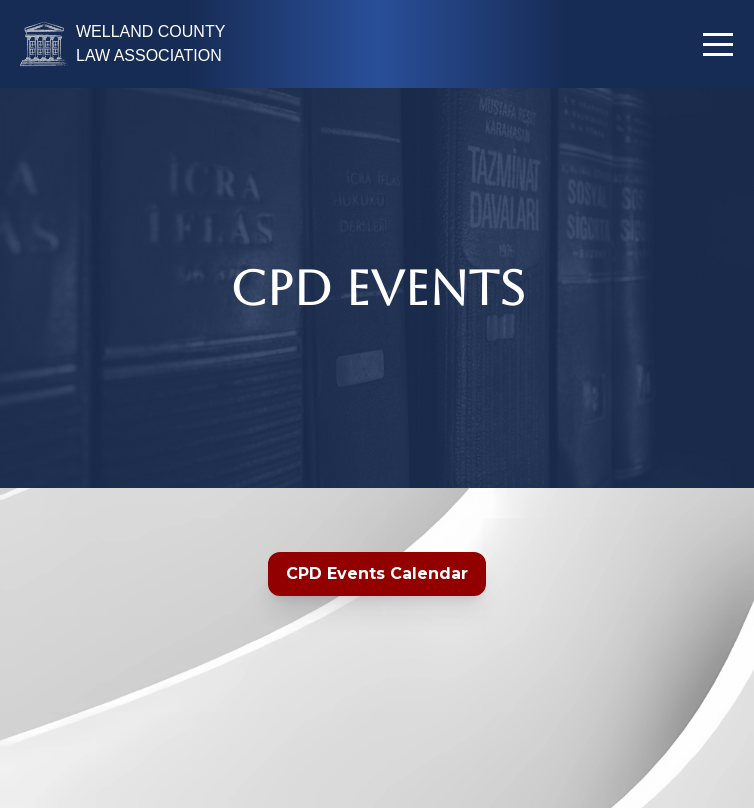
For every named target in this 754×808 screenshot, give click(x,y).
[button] (718, 44)
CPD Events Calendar (377, 573)
